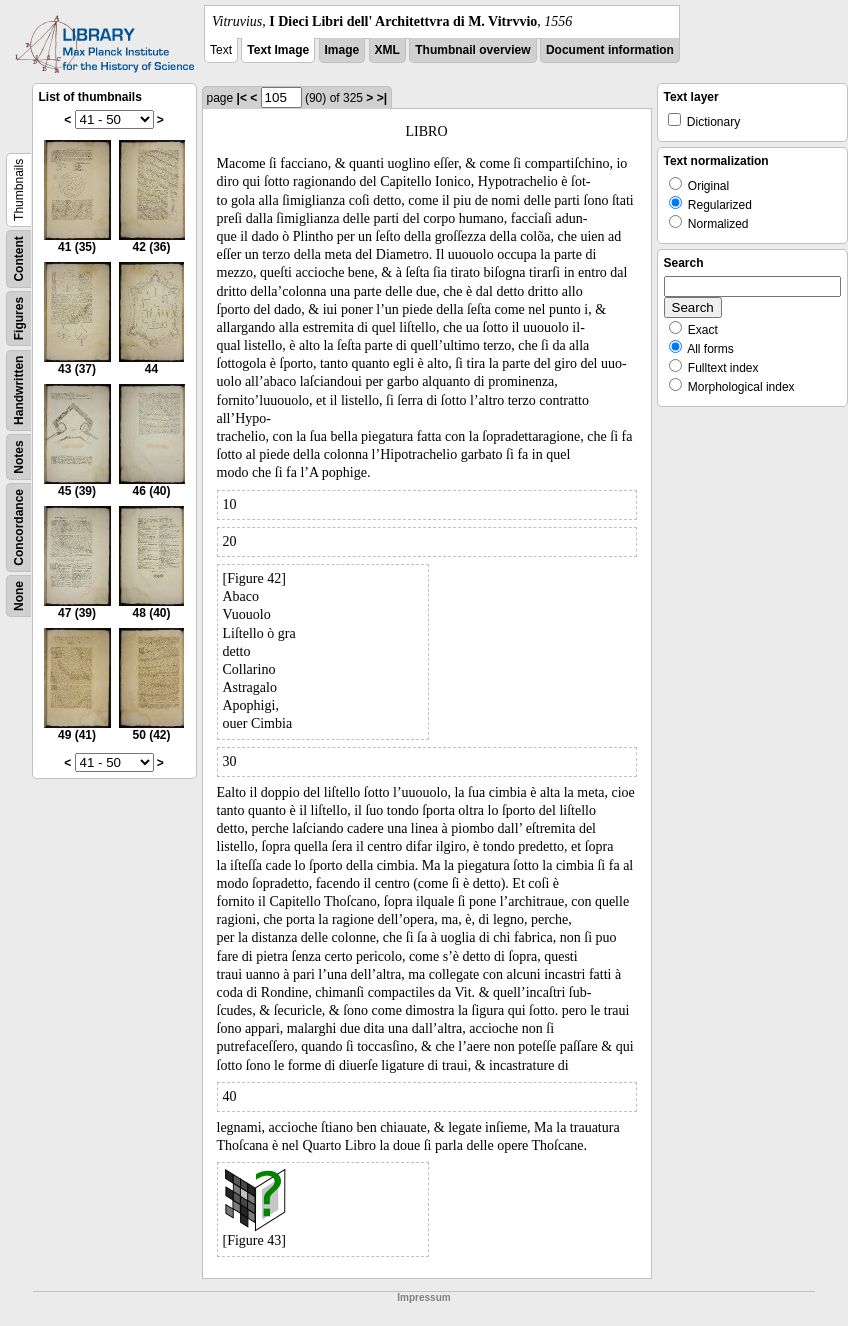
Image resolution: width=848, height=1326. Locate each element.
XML (387, 50)
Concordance (19, 527)
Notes (19, 456)
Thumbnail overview (472, 50)
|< (242, 98)
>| (382, 98)
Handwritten (19, 390)
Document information (610, 50)
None (19, 596)
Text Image (278, 50)
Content (19, 258)
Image (342, 50)
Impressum (423, 1297)
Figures (19, 318)
